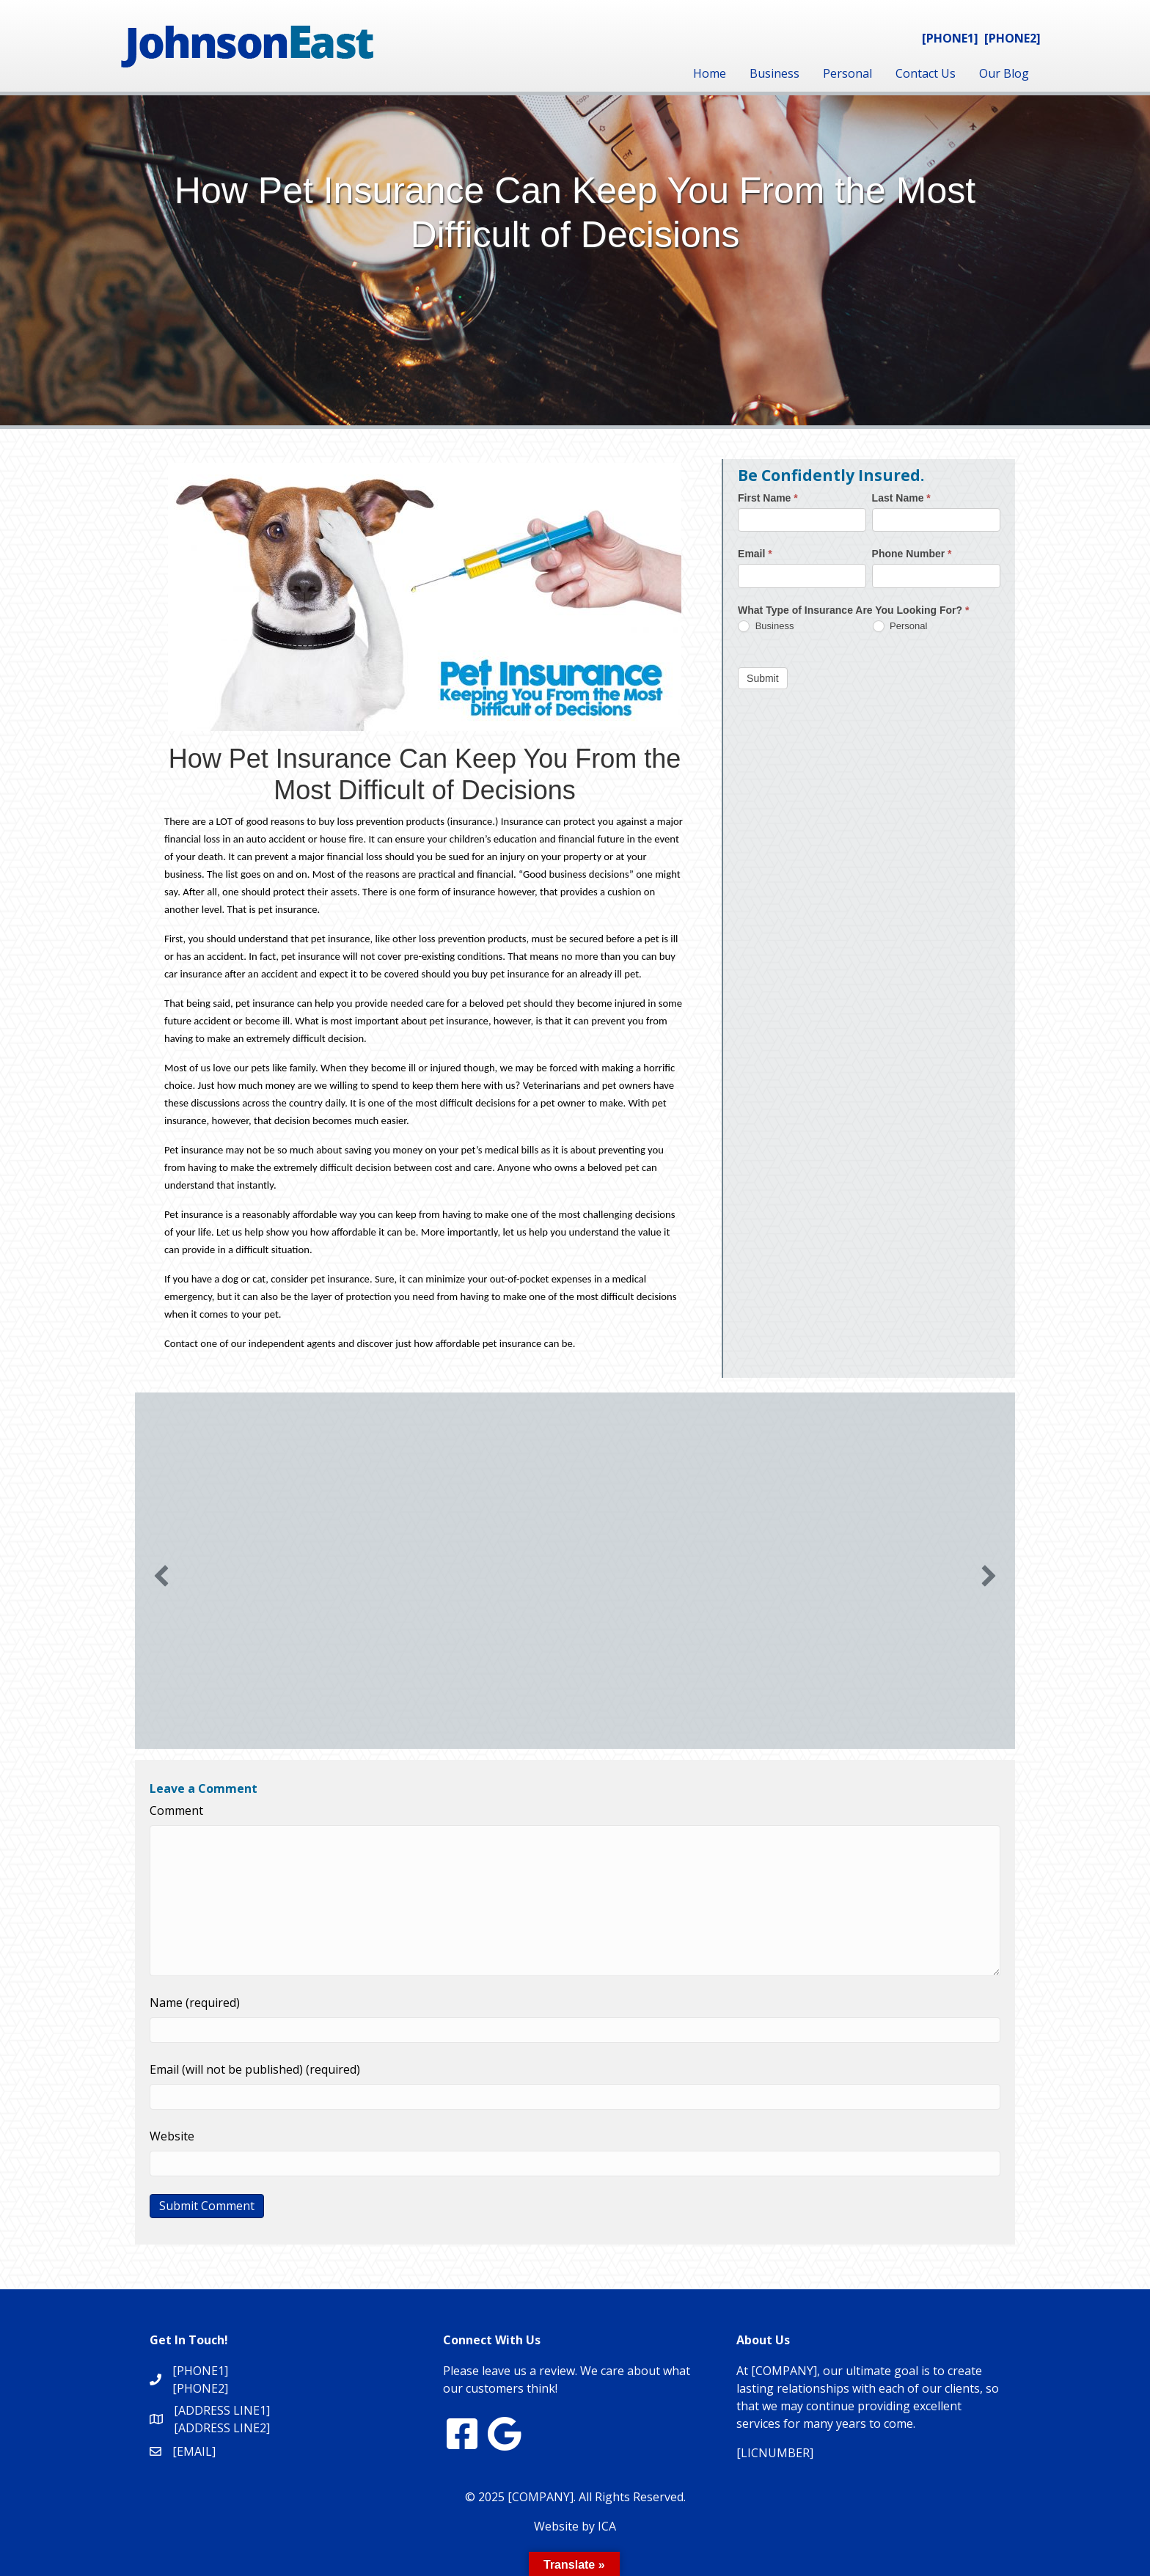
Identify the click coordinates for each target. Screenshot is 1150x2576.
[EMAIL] (194, 2451)
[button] (161, 1576)
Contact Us (926, 73)
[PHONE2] (1012, 38)
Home (709, 73)
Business (774, 73)
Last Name (901, 498)
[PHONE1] (950, 38)
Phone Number (912, 553)
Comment (176, 1810)
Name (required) (195, 2003)
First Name (768, 498)
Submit (763, 678)
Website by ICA (575, 2526)
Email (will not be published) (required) (255, 2069)
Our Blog (1004, 73)
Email (755, 553)
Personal (847, 73)
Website (172, 2136)
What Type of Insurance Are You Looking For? (853, 610)
